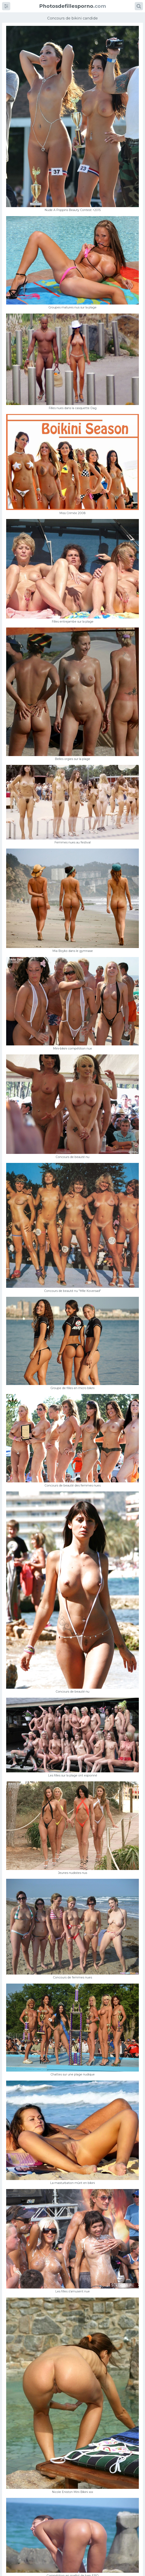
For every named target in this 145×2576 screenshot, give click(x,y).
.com (72, 6)
